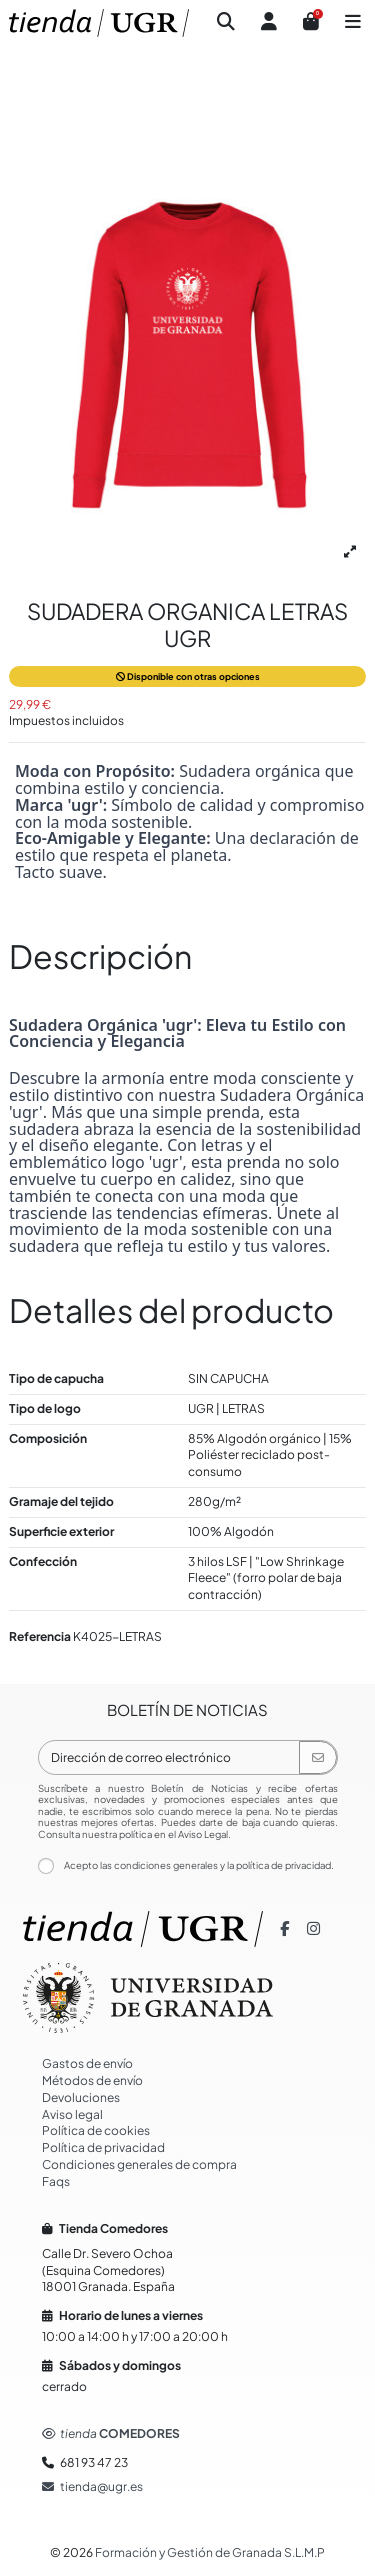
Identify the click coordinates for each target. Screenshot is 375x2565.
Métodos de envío (92, 2080)
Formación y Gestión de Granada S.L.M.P (210, 2552)
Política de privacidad (103, 2147)
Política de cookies (96, 2130)
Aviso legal (72, 2114)
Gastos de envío (87, 2063)
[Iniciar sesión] (269, 23)
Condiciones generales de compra (139, 2164)
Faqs (56, 2181)
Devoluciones (81, 2097)
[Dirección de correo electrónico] (169, 1757)
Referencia (40, 1636)
